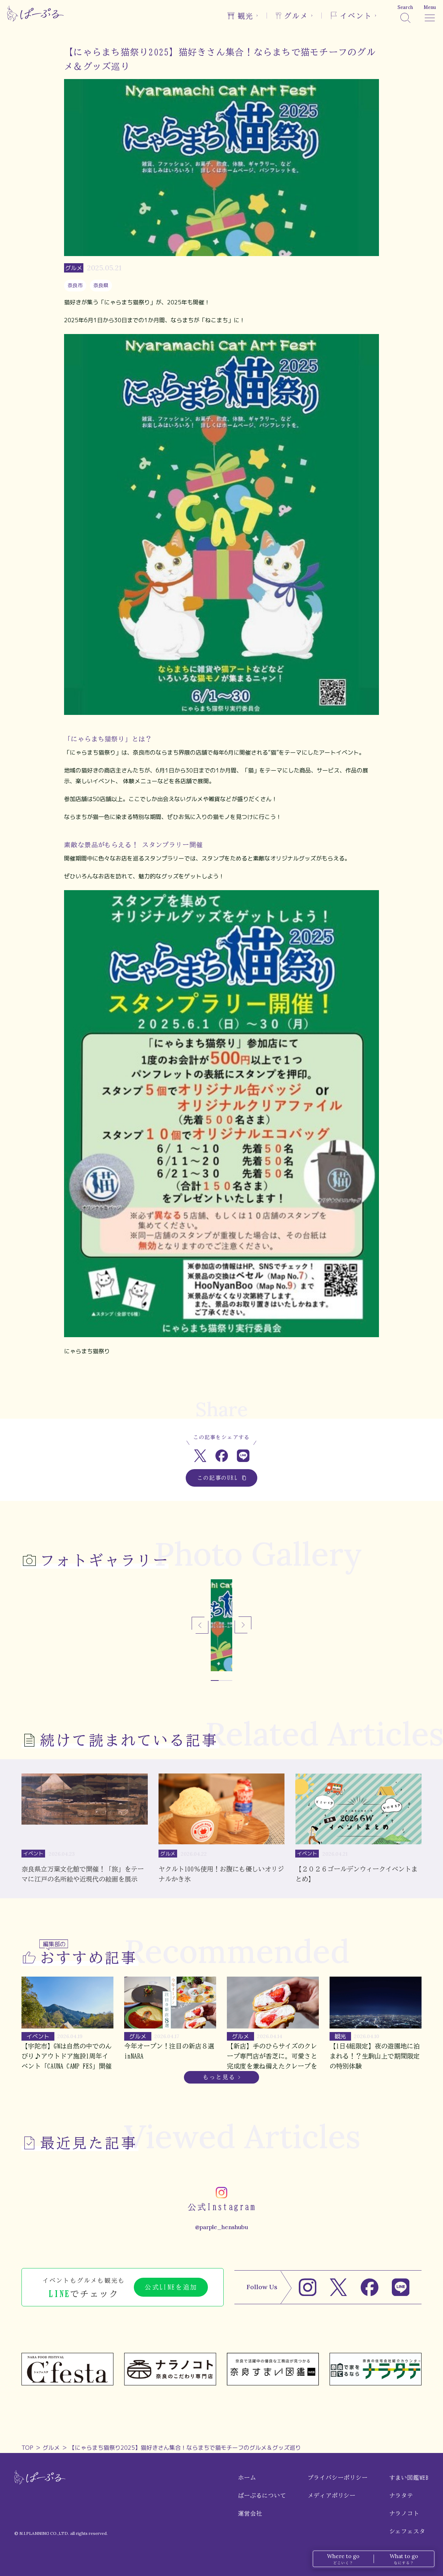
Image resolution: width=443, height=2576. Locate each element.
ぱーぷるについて (262, 2495)
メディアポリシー (332, 2495)
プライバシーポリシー (338, 2478)
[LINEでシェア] (243, 1455)
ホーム (247, 2478)
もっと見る (219, 2077)
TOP (27, 2448)
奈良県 (100, 285)
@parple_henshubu (221, 2227)
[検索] (405, 13)
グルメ (51, 2448)
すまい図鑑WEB (409, 2478)
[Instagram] (308, 2287)
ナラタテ (401, 2495)
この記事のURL (221, 1478)
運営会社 (250, 2513)
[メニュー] (430, 13)
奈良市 (75, 285)
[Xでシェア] (200, 1455)
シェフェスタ (407, 2531)
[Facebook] (370, 2287)
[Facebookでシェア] (221, 1455)
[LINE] (401, 2287)
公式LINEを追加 (171, 2287)
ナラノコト (404, 2513)
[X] (338, 2287)
